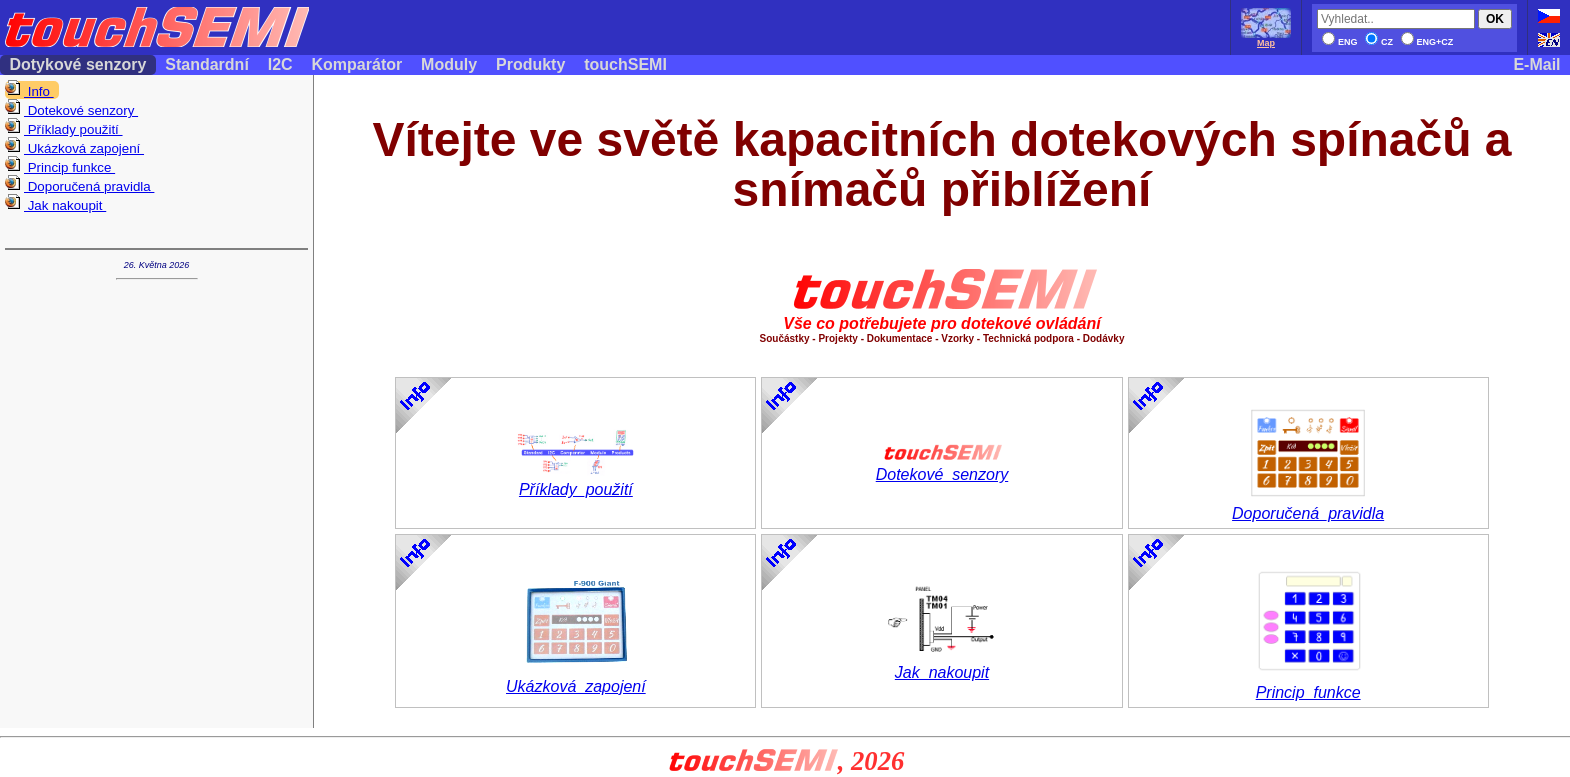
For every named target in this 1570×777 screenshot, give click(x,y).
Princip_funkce (1308, 685)
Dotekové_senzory (942, 467)
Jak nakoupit (55, 205)
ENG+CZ (1427, 42)
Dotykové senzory (78, 64)
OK (1495, 19)
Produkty (531, 64)
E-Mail (1537, 64)
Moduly (449, 64)
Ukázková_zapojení (576, 679)
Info (29, 90)
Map (1266, 39)
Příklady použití (64, 129)
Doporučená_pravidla (1308, 506)
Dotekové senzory (71, 110)
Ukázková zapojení (74, 148)
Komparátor (357, 64)
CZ (1379, 42)
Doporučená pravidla (79, 186)
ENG (1340, 42)
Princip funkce (60, 167)
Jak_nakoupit (942, 665)
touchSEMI (626, 64)
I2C (280, 64)
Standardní (207, 64)
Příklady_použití (576, 482)
